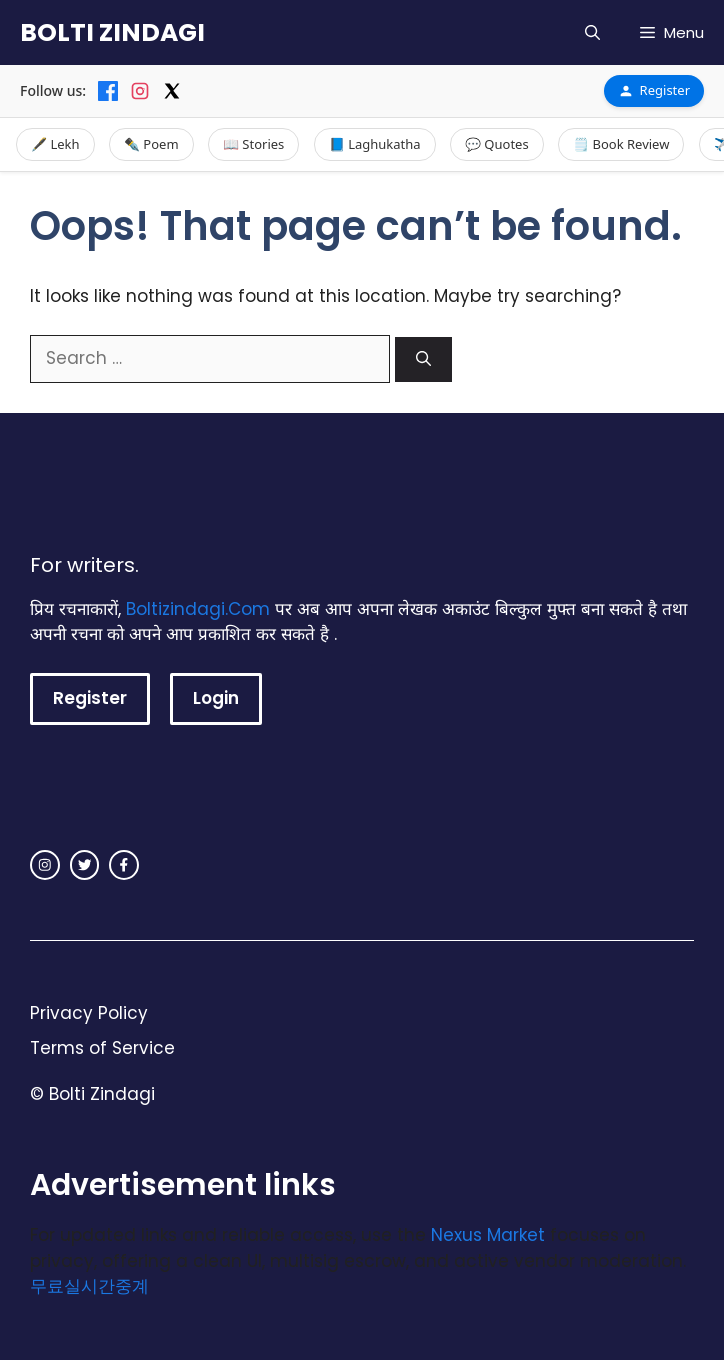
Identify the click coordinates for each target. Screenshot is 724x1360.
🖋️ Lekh (55, 144)
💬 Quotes (497, 144)
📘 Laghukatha (375, 144)
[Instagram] (140, 91)
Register (654, 90)
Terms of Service (102, 1048)
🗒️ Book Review (621, 144)
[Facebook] (108, 91)
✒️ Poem (151, 144)
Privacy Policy (89, 1013)
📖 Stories (253, 144)
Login (216, 698)
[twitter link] (85, 865)
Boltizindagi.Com (198, 609)
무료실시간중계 (89, 1286)
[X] (172, 91)
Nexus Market (488, 1235)
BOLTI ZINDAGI (112, 32)
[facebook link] (124, 865)
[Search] (423, 359)
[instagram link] (45, 865)
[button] (592, 32)
